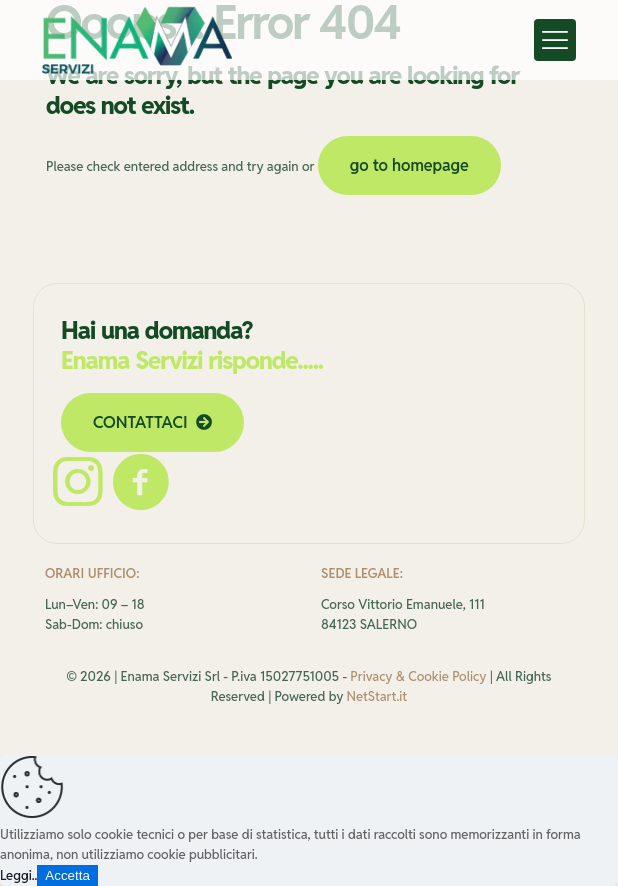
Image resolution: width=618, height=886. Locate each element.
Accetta (67, 875)
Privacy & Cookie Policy (418, 676)
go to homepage (409, 165)
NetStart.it (377, 696)
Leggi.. (18, 875)
